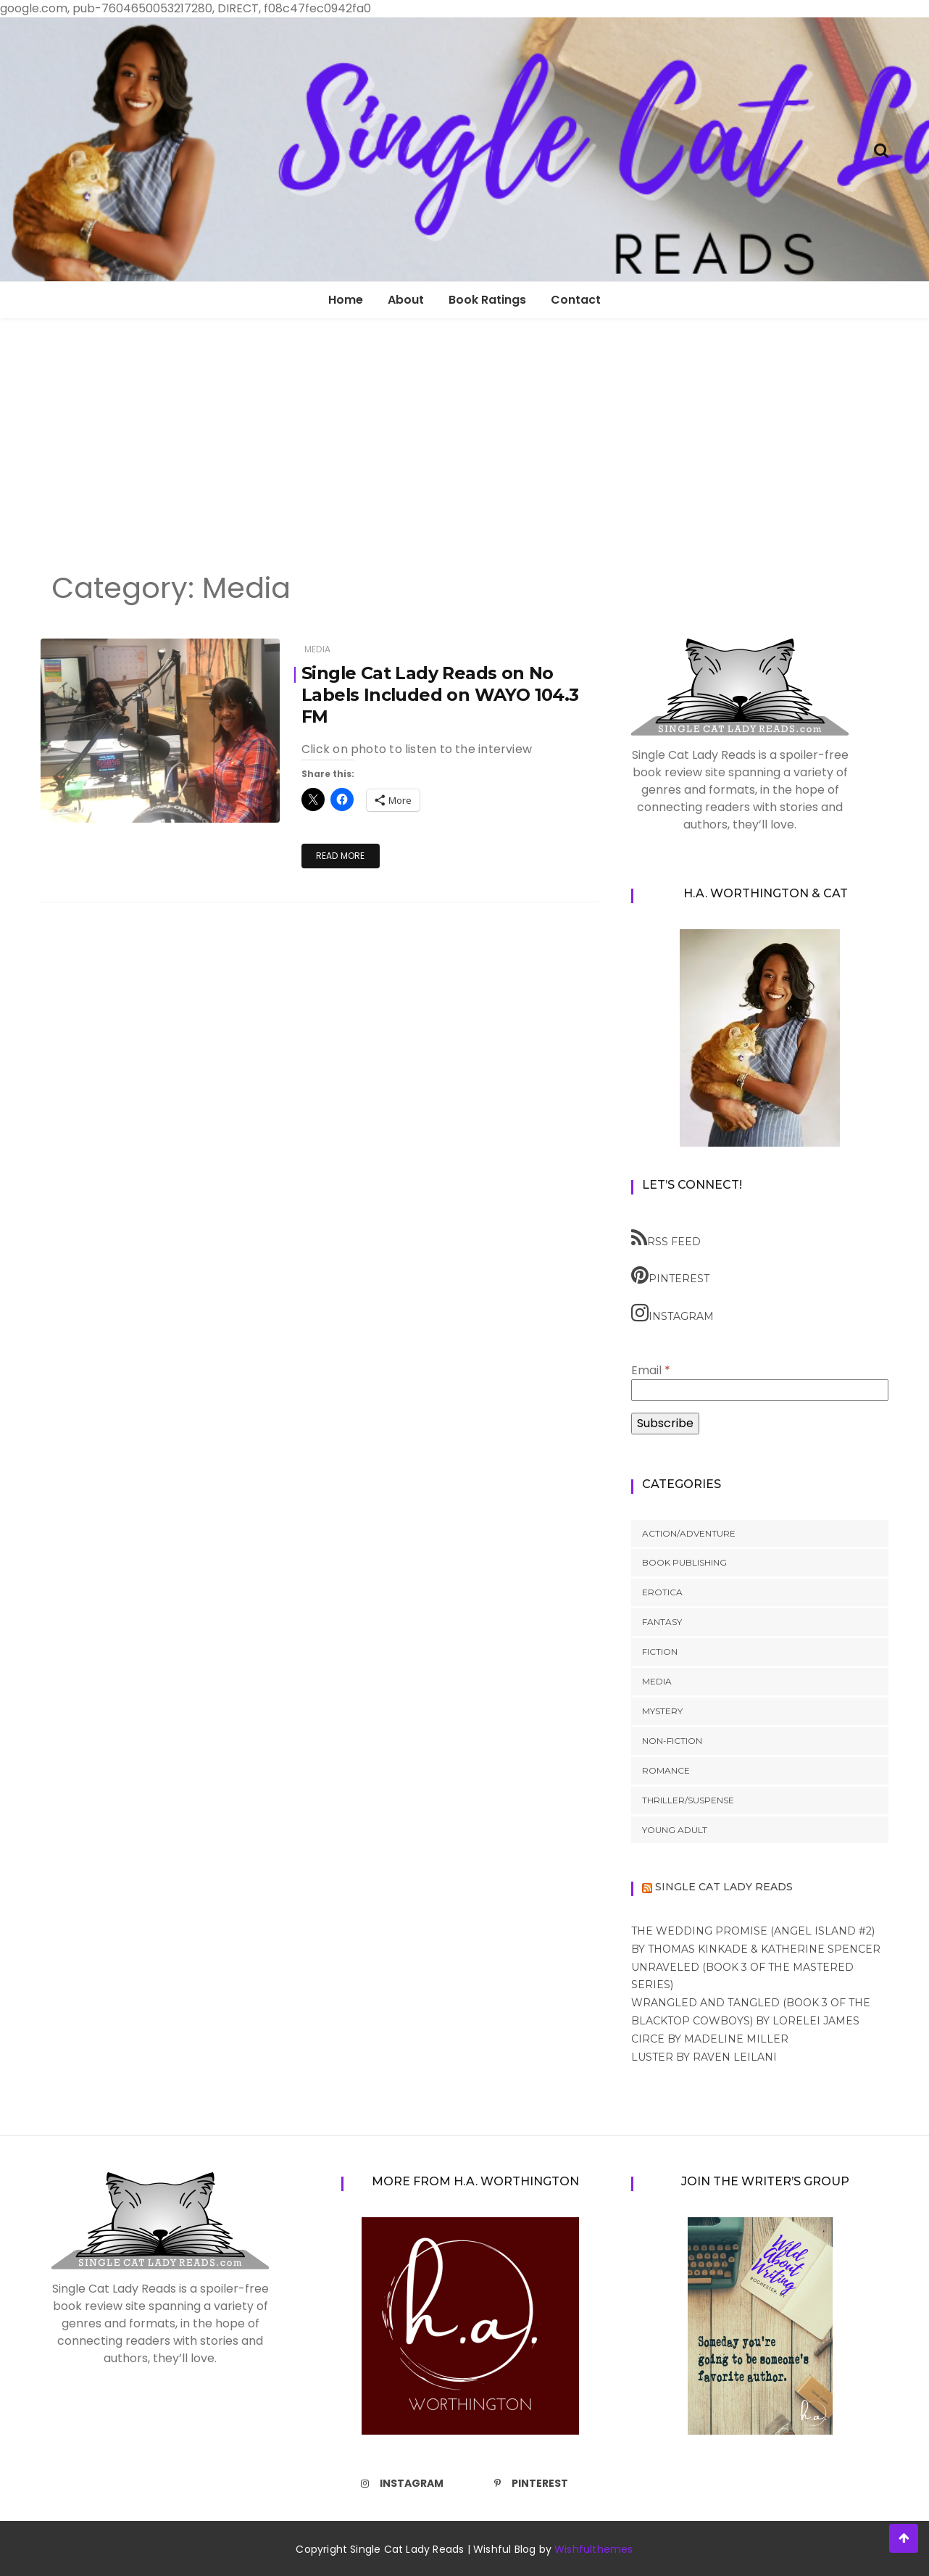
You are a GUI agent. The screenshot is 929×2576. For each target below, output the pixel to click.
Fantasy (662, 1621)
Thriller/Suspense (688, 1800)
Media (317, 649)
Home (345, 299)
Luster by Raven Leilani (704, 2057)
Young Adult (674, 1829)
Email (650, 1370)
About (406, 299)
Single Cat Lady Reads (724, 1886)
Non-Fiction (672, 1740)
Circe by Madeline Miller (709, 2038)
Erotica (662, 1592)
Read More (340, 855)
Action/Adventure (689, 1533)
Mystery (662, 1710)
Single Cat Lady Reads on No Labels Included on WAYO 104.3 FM (441, 694)
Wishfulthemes (593, 2549)
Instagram (672, 1312)
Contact (576, 299)
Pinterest (670, 1275)
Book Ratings (487, 299)
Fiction (660, 1651)
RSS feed (666, 1238)
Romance (666, 1770)
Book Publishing (684, 1562)
